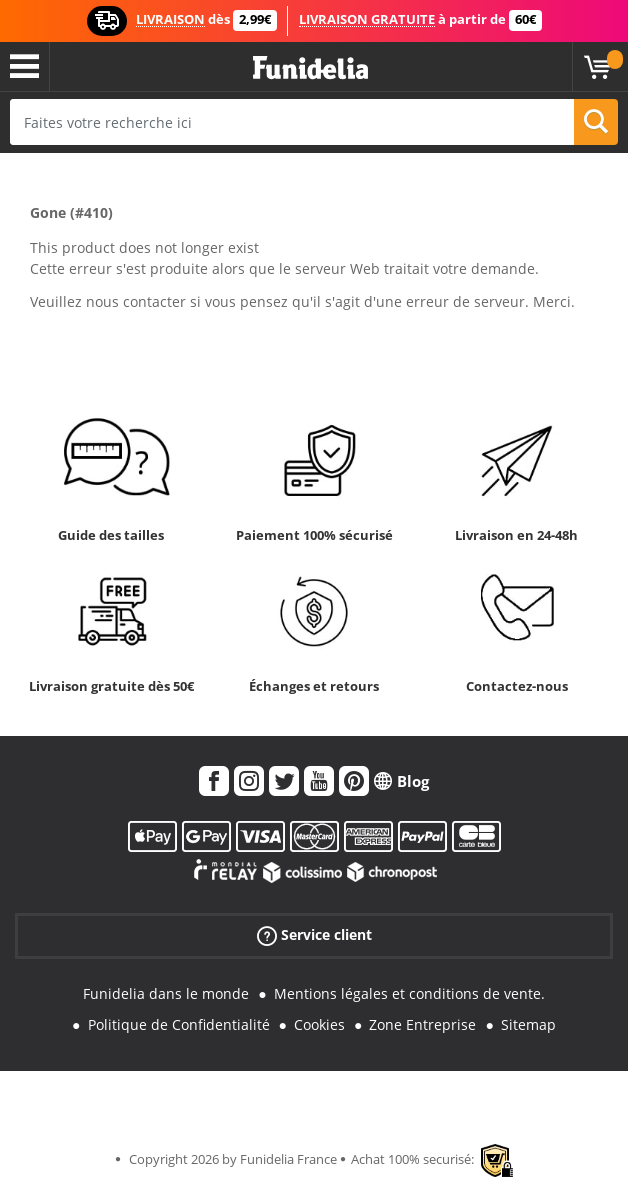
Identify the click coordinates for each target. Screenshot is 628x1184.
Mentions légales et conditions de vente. (409, 993)
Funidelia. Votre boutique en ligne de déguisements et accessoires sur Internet (310, 68)
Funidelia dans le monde (166, 993)
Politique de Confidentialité (179, 1024)
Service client (314, 935)
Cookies (319, 1024)
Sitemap (528, 1024)
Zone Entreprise (422, 1024)
